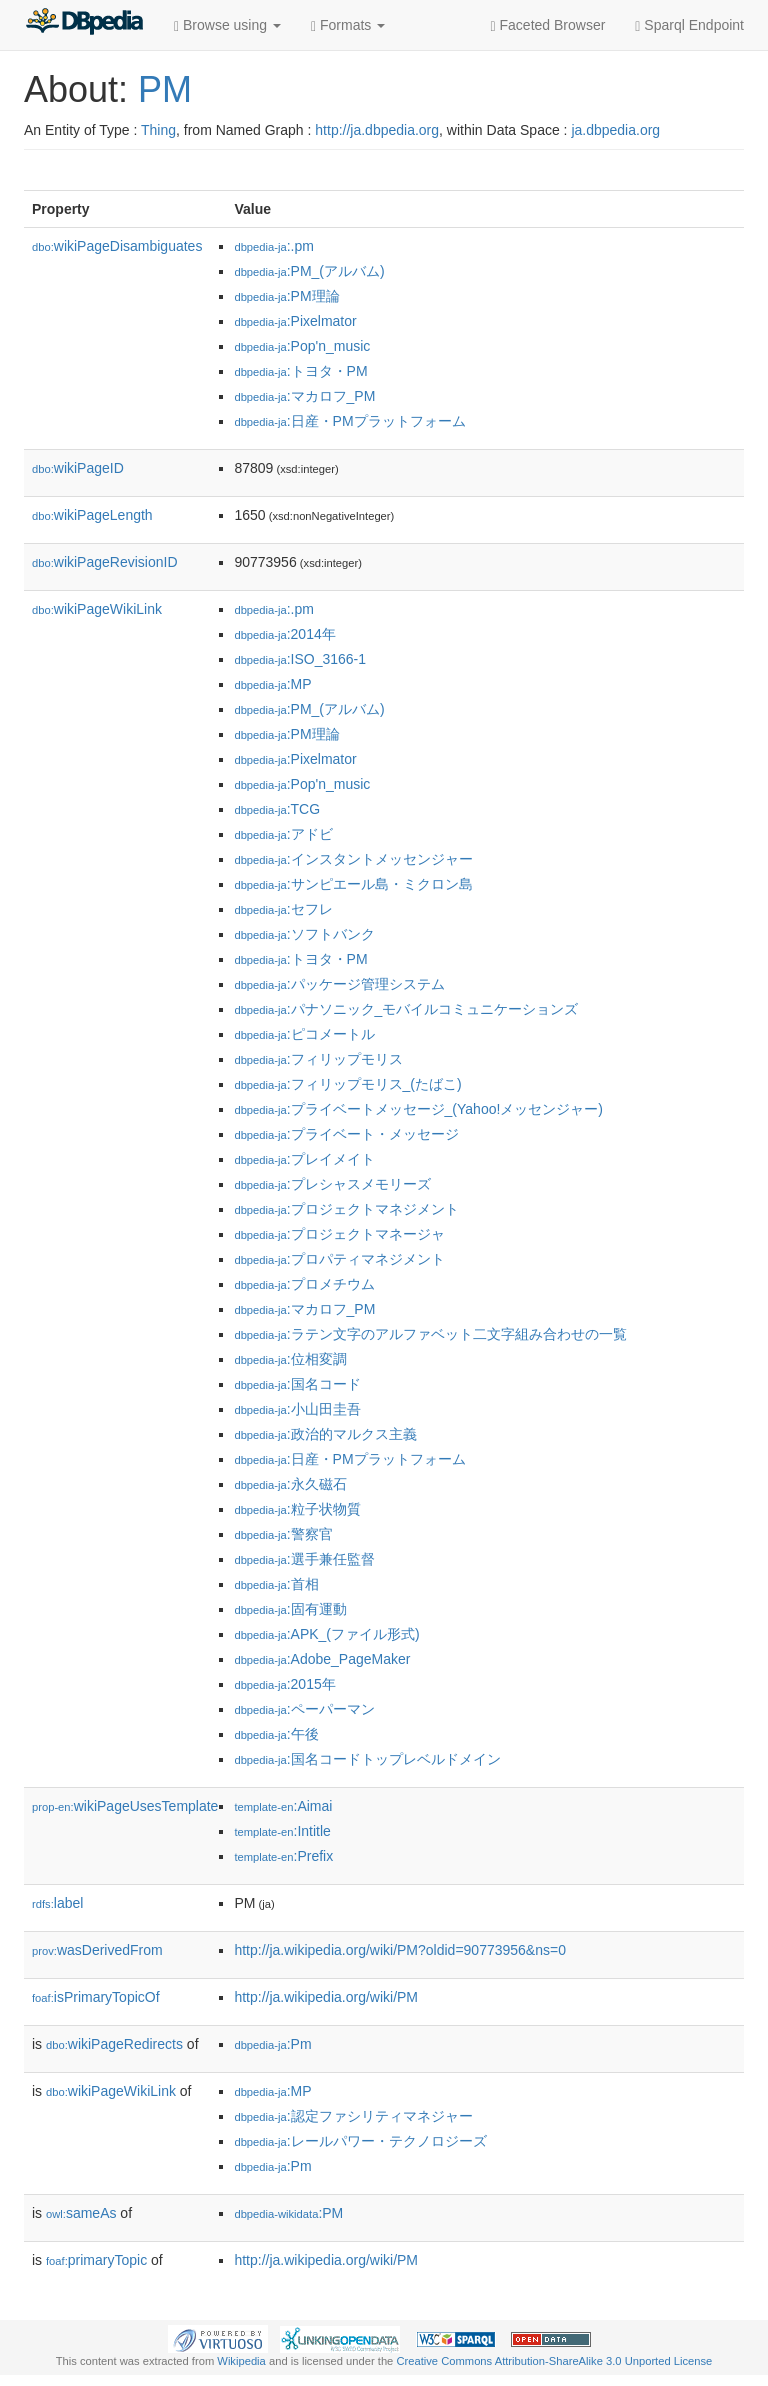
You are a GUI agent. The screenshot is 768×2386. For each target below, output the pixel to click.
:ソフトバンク (304, 934)
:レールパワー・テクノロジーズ (360, 2141)
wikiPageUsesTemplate (125, 1806)
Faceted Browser (548, 25)
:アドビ (283, 834)
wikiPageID (78, 468)
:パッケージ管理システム (339, 984)
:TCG (277, 809)
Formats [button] (348, 25)
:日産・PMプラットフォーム (349, 421)
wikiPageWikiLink (97, 609)
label (57, 1903)
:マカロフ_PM (304, 396)
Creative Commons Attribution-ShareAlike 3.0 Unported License (554, 2361)
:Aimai (283, 1806)
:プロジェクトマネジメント (346, 1209)
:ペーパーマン (304, 1709)
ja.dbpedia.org (615, 130)
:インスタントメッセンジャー (353, 859)
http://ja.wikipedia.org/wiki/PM (326, 1997)
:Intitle (282, 1831)
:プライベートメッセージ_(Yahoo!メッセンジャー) (418, 1109)
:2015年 (284, 1684)
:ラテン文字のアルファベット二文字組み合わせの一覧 (430, 1334)
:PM (288, 2213)
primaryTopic (96, 2260)
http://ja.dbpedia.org (377, 130)
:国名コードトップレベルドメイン (367, 1759)
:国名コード (297, 1384)
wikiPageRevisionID (105, 562)
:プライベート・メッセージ (346, 1134)
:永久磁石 (290, 1484)
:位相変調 (290, 1359)
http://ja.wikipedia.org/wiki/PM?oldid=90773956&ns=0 (400, 1950)
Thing (158, 130)
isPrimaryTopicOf (96, 1997)
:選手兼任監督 (304, 1559)
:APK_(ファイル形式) (326, 1634)
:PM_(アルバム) (309, 271)
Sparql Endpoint (689, 25)
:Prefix (283, 1856)
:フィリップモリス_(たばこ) (347, 1084)
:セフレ (283, 909)
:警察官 (283, 1534)
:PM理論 (286, 296)
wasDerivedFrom (97, 1950)
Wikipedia (241, 2361)
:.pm (274, 246)
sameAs (81, 2213)
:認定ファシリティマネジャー (353, 2116)
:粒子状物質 (297, 1509)
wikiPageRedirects (114, 2044)
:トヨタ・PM (300, 371)
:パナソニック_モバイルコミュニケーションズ (406, 1009)
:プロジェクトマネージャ (339, 1234)
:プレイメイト (304, 1159)
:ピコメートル (304, 1034)
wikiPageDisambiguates (117, 246)
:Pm (272, 2044)
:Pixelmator (295, 321)
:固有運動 (290, 1609)
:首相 (276, 1584)
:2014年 (284, 634)
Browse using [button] (227, 25)
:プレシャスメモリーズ (332, 1184)
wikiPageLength (92, 515)
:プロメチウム (304, 1284)
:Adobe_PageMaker (322, 1659)
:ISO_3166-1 (300, 659)
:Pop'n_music (302, 346)
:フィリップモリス (318, 1059)
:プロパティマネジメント (339, 1259)
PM (165, 89)
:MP (272, 684)
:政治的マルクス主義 (325, 1434)
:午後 (276, 1734)
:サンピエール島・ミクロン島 (353, 884)
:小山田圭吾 (297, 1409)
